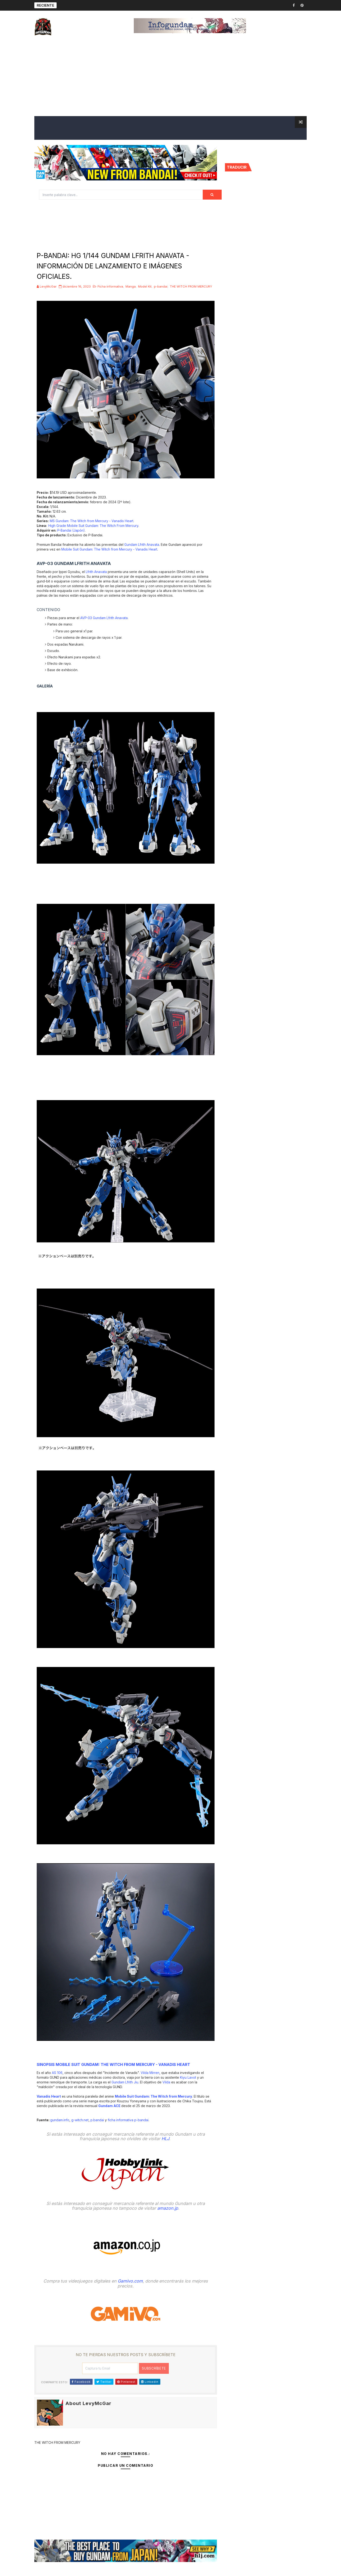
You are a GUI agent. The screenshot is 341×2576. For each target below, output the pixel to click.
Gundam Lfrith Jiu (125, 2082)
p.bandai (97, 2120)
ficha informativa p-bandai (128, 2120)
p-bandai (160, 286)
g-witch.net (80, 2120)
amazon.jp (167, 2208)
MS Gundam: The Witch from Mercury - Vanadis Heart (91, 521)
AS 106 (57, 2073)
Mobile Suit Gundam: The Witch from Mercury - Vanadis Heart (109, 549)
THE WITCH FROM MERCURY (191, 286)
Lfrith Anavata (96, 572)
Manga (131, 286)
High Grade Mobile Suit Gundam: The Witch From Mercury (93, 526)
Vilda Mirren (150, 2073)
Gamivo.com (130, 2281)
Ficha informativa (110, 286)
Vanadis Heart (49, 2096)
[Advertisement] (170, 81)
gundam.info (59, 2120)
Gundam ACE (109, 2106)
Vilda (166, 2082)
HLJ (165, 2138)
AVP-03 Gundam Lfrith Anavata (104, 618)
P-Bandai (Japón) (71, 530)
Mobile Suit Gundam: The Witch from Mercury (153, 2096)
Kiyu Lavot (188, 2077)
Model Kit (145, 286)
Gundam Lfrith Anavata (141, 544)
